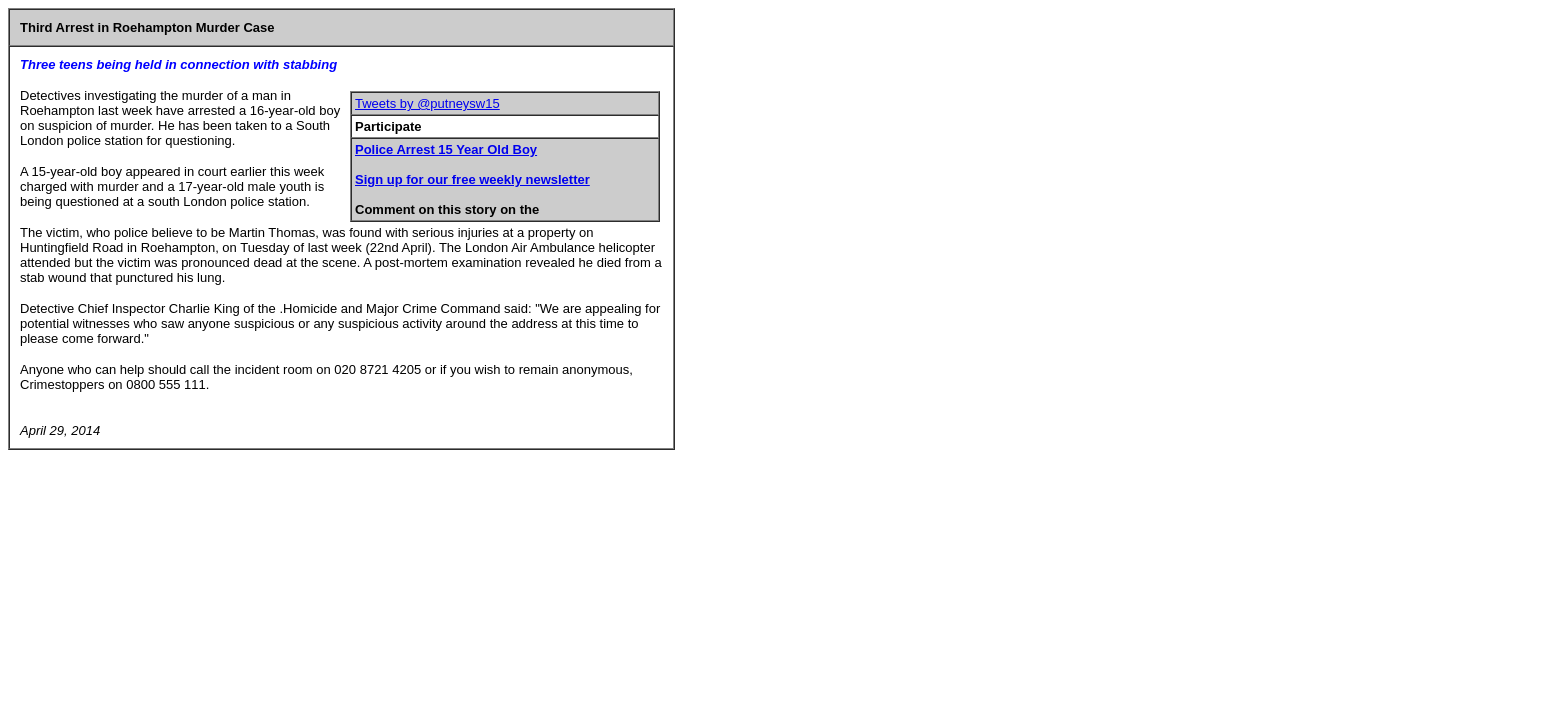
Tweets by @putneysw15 (427, 103)
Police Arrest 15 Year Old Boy (446, 149)
